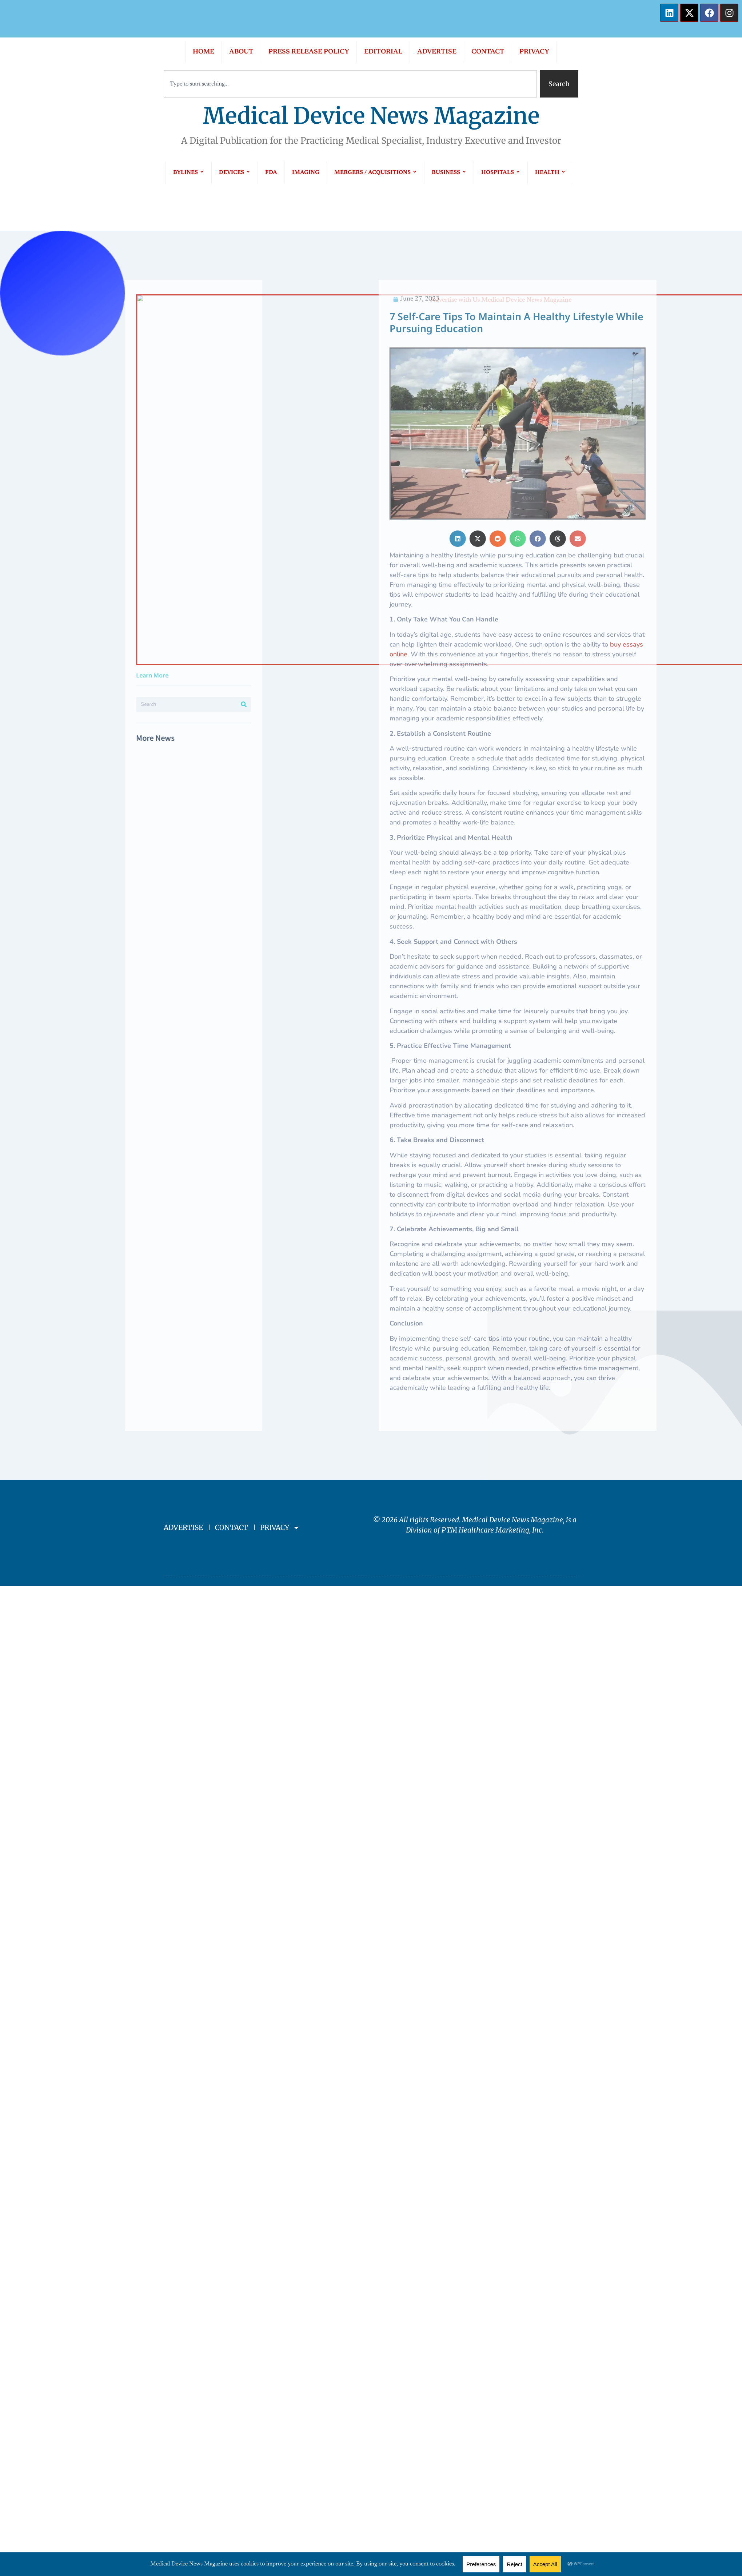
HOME (203, 52)
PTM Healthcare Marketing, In (490, 1530)
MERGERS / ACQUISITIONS (375, 172)
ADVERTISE (436, 52)
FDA (271, 172)
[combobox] (350, 84)
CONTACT (487, 52)
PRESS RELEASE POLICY (308, 52)
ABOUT (241, 52)
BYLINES (188, 172)
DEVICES (234, 172)
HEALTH (550, 172)
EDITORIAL (383, 52)
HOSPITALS (500, 172)
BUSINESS (449, 172)
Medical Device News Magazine (371, 116)
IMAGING (305, 172)
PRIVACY (534, 52)
